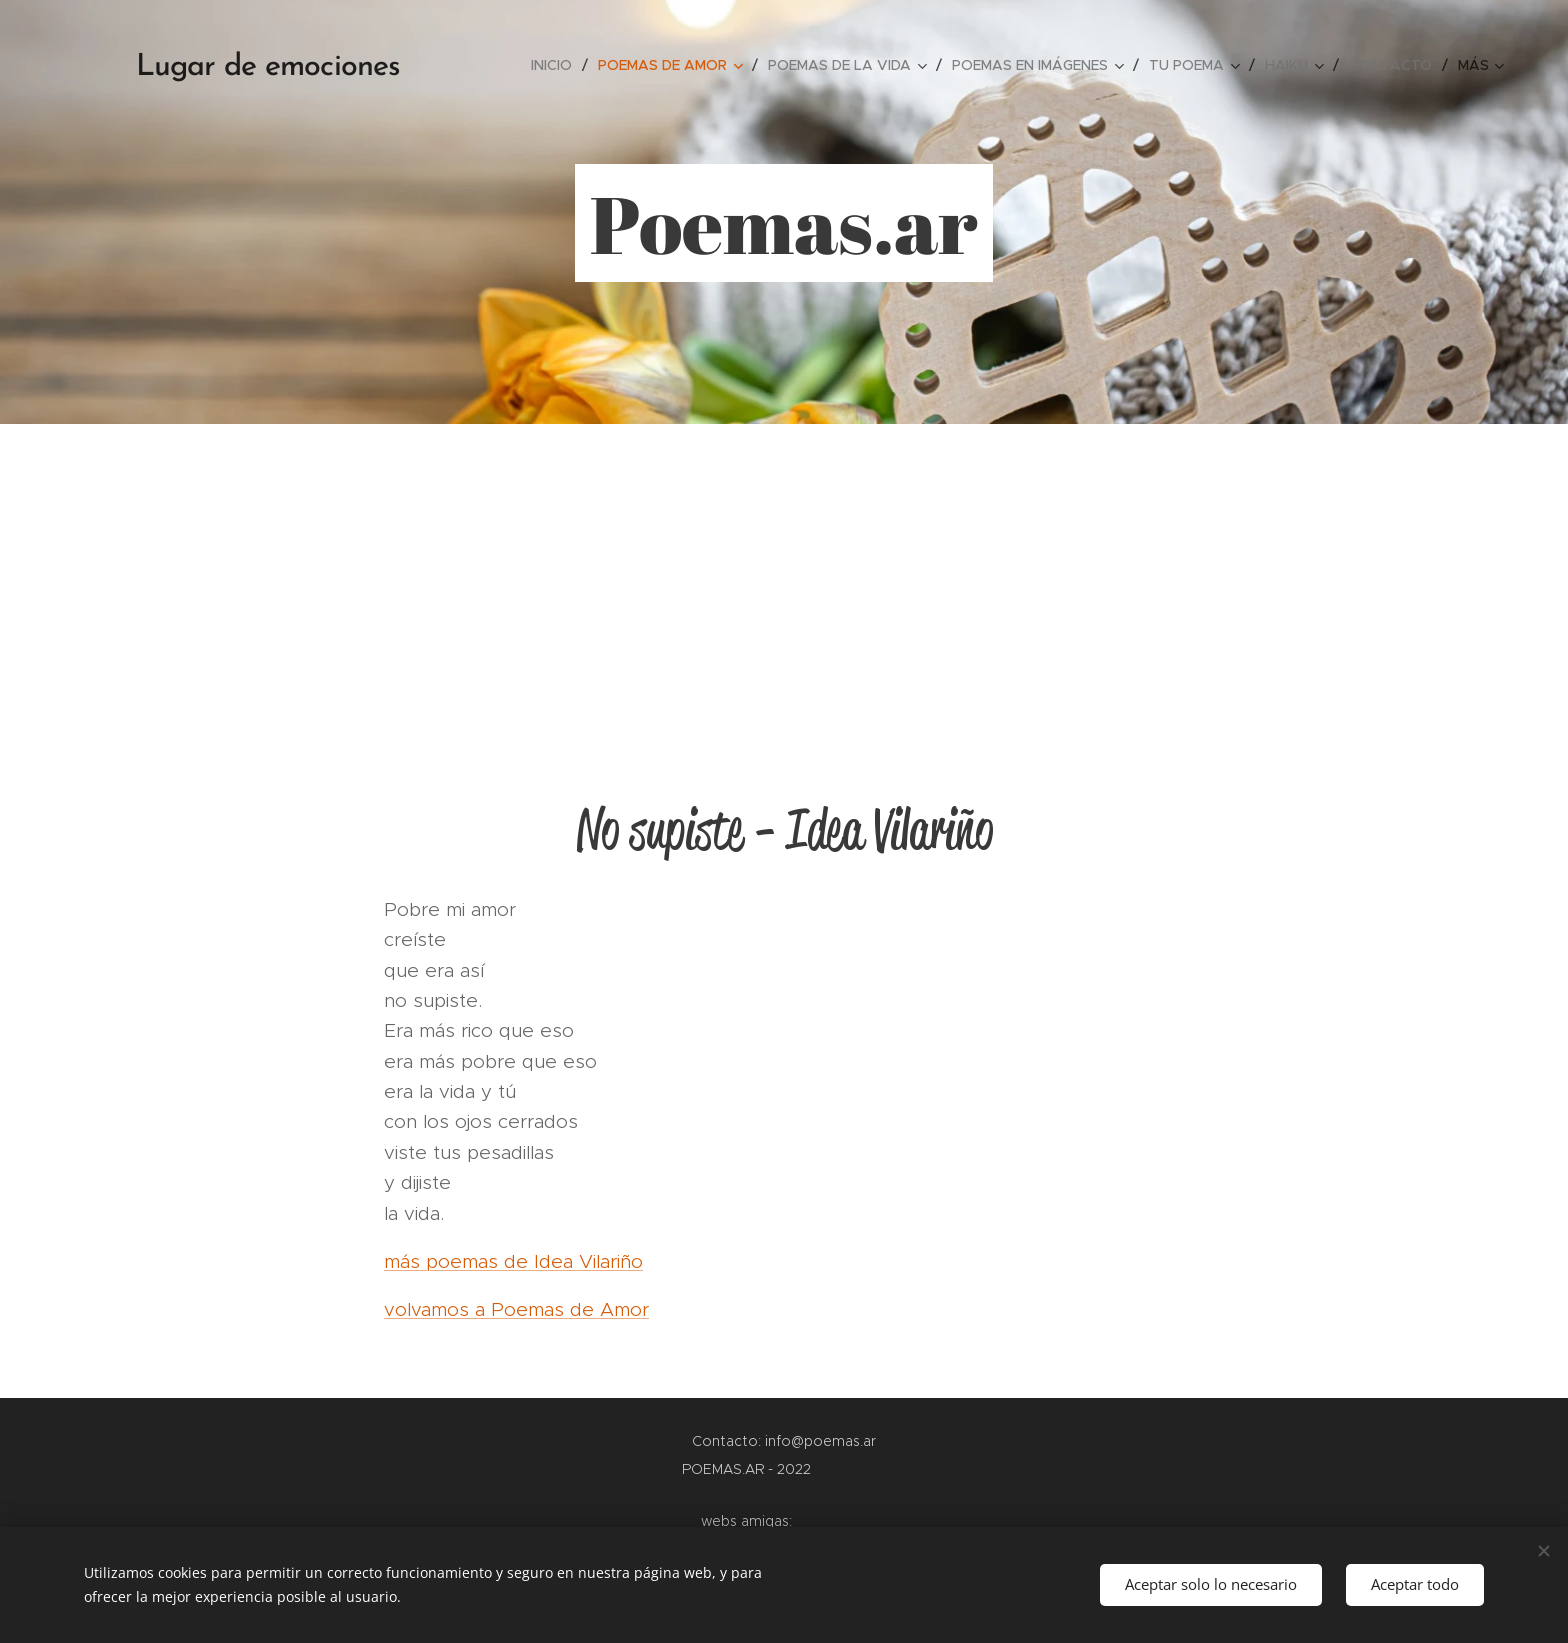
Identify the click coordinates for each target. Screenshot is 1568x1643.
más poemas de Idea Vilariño (513, 1261)
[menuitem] (557, 65)
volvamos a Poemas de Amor (516, 1309)
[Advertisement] (784, 574)
